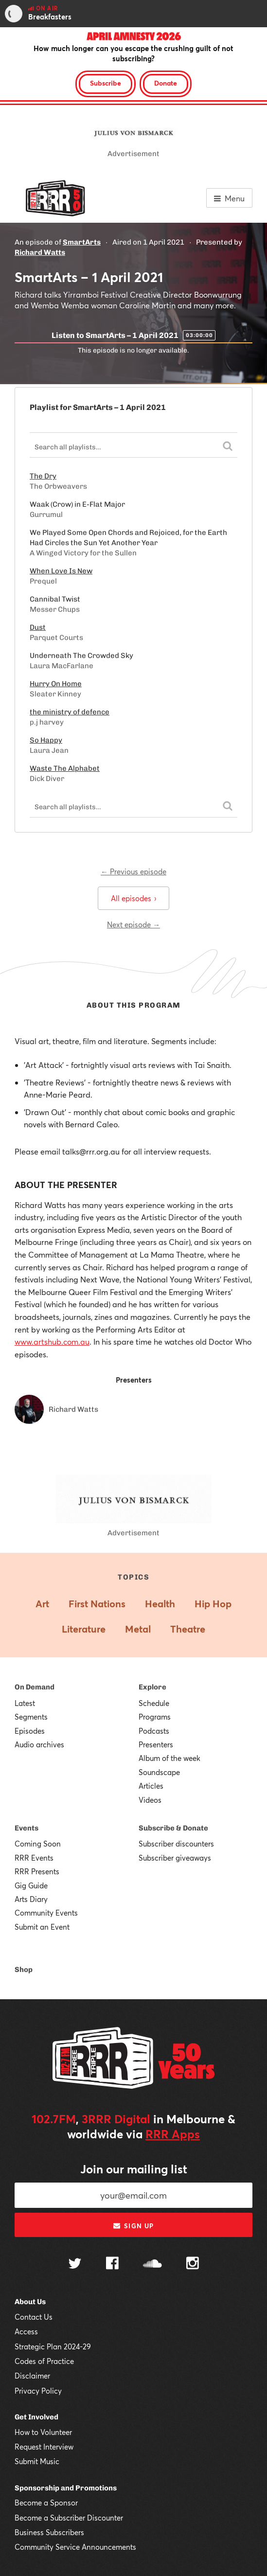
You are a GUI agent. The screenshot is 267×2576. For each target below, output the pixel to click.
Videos (150, 1800)
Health (160, 1603)
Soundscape (159, 1772)
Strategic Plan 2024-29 (53, 2346)
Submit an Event (42, 1927)
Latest (25, 1703)
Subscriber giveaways (175, 1858)
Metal (138, 1628)
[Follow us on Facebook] (112, 2264)
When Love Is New (61, 571)
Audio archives (39, 1744)
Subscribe (105, 83)
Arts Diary (31, 1899)
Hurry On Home (56, 683)
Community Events (46, 1913)
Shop (24, 1969)
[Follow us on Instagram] (192, 2264)
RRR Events (34, 1858)
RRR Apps (172, 2134)
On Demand (34, 1687)
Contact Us (34, 2317)
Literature (84, 1628)
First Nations (97, 1603)
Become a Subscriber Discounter (69, 2518)
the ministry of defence (69, 712)
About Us (30, 2301)
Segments (31, 1717)
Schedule (154, 1703)
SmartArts (82, 242)
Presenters (156, 1744)
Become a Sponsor (46, 2502)
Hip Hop (213, 1603)
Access (26, 2331)
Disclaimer (32, 2376)
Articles (151, 1786)
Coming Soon (38, 1843)
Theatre (187, 1628)
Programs (155, 1717)
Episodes (30, 1731)
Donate (165, 83)
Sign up (133, 2225)
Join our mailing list (133, 2169)
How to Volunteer (43, 2432)
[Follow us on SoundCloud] (152, 2264)
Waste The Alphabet (65, 768)
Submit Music (37, 2461)
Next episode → (133, 924)
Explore (152, 1687)
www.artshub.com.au (52, 1341)
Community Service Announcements (75, 2547)
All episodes (133, 898)
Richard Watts (40, 252)
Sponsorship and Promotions (66, 2488)
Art (42, 1603)
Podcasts (154, 1731)
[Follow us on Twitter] (75, 2264)
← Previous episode (133, 871)
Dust (38, 627)
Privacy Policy (38, 2391)
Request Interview (44, 2447)
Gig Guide (31, 1885)
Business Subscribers (49, 2532)
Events (26, 1828)
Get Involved (36, 2417)
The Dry (43, 476)
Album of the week (169, 1758)
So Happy (46, 740)
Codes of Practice (44, 2361)
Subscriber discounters (176, 1843)
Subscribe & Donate (173, 1828)
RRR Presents (37, 1871)
